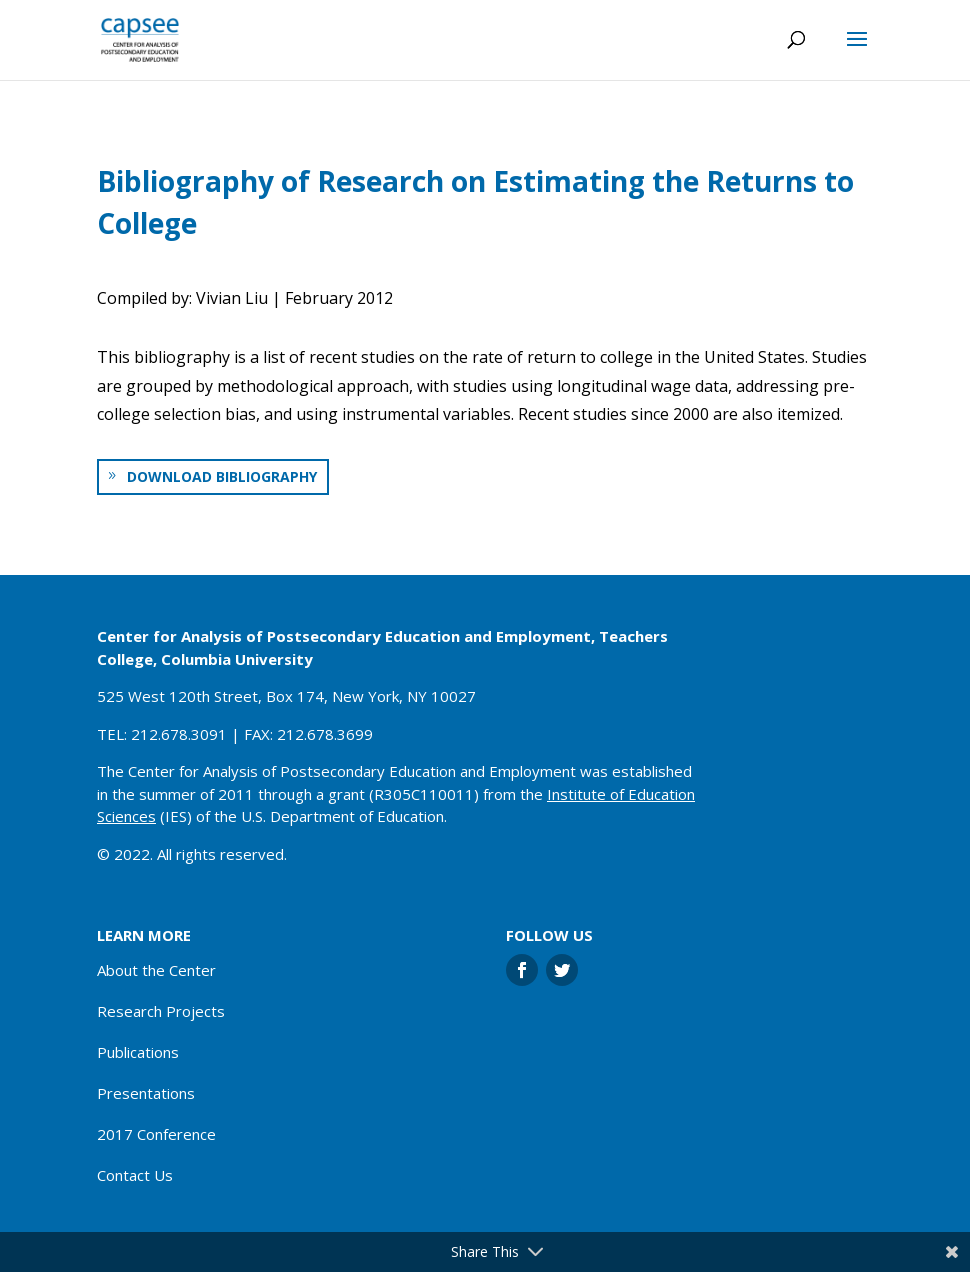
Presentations (146, 1093)
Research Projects (161, 1011)
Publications (138, 1052)
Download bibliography (222, 476)
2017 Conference (156, 1134)
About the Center (156, 970)
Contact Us (135, 1175)
